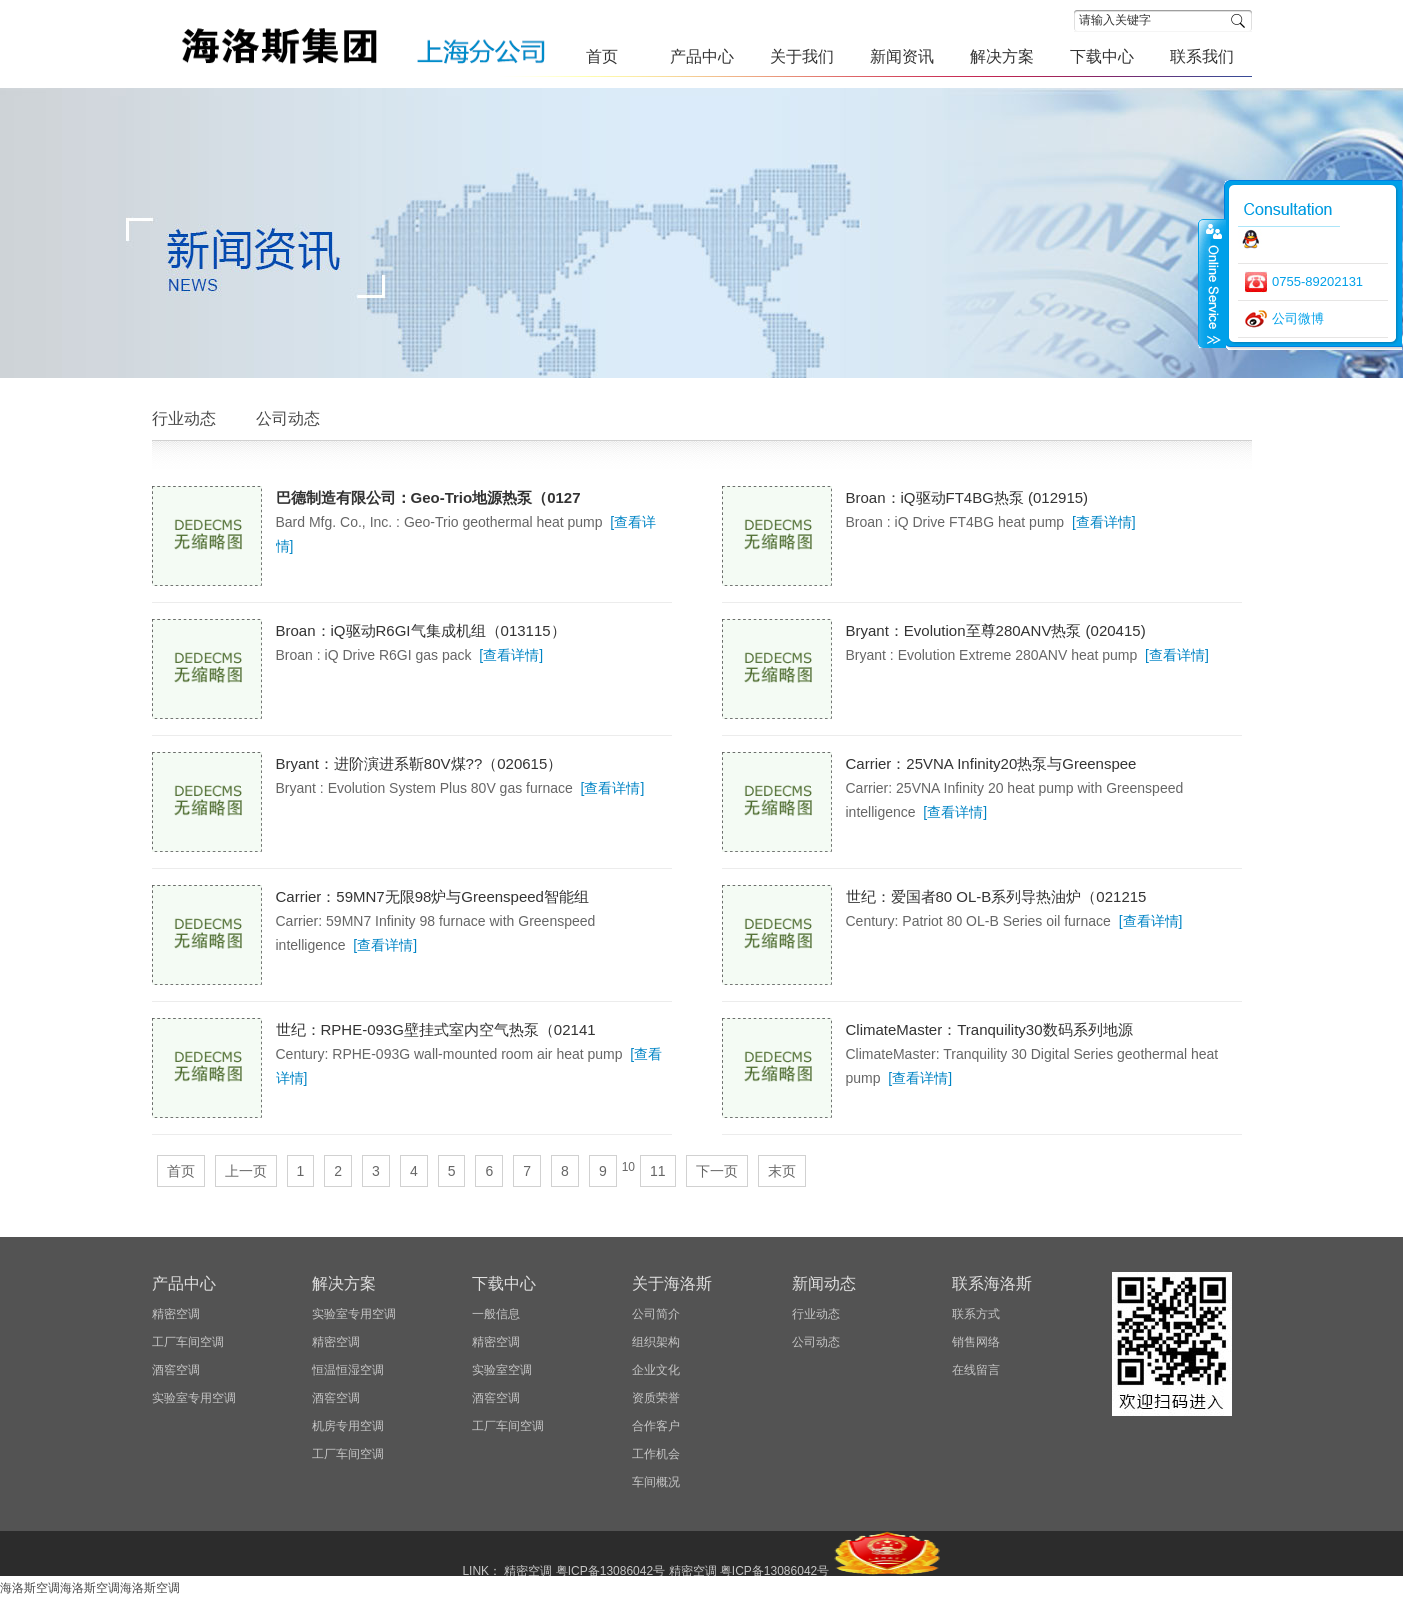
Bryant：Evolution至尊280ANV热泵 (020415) (996, 630)
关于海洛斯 (672, 1283)
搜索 (1241, 20)
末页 (782, 1171)
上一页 (246, 1171)
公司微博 (1298, 318)
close (1212, 283)
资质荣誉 (656, 1398)
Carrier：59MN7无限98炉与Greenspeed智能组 (432, 896)
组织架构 (656, 1342)
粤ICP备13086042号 (610, 1571)
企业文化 (656, 1370)
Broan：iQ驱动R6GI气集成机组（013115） (421, 630)
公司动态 (288, 418)
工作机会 (656, 1454)
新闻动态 (824, 1283)
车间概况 (656, 1482)
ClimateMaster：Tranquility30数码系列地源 (989, 1029)
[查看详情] (1104, 522)
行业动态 (184, 418)
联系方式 (976, 1314)
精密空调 (176, 1314)
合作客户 (656, 1426)
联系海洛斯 (992, 1283)
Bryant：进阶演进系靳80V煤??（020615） (419, 763)
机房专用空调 (348, 1426)
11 (658, 1171)
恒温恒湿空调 (348, 1370)
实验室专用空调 (194, 1398)
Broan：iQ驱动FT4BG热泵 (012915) (967, 497)
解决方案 (344, 1283)
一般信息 (496, 1314)
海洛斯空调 (30, 1588)
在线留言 (976, 1370)
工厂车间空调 (188, 1342)
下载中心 (504, 1283)
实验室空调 (502, 1370)
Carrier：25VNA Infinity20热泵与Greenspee (991, 763)
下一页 (717, 1171)
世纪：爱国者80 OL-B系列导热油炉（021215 (996, 896)
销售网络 (976, 1342)
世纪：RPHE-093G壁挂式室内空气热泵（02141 (436, 1029)
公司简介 (656, 1314)
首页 (181, 1171)
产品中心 (184, 1283)
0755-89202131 (1317, 281)
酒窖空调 (176, 1370)
